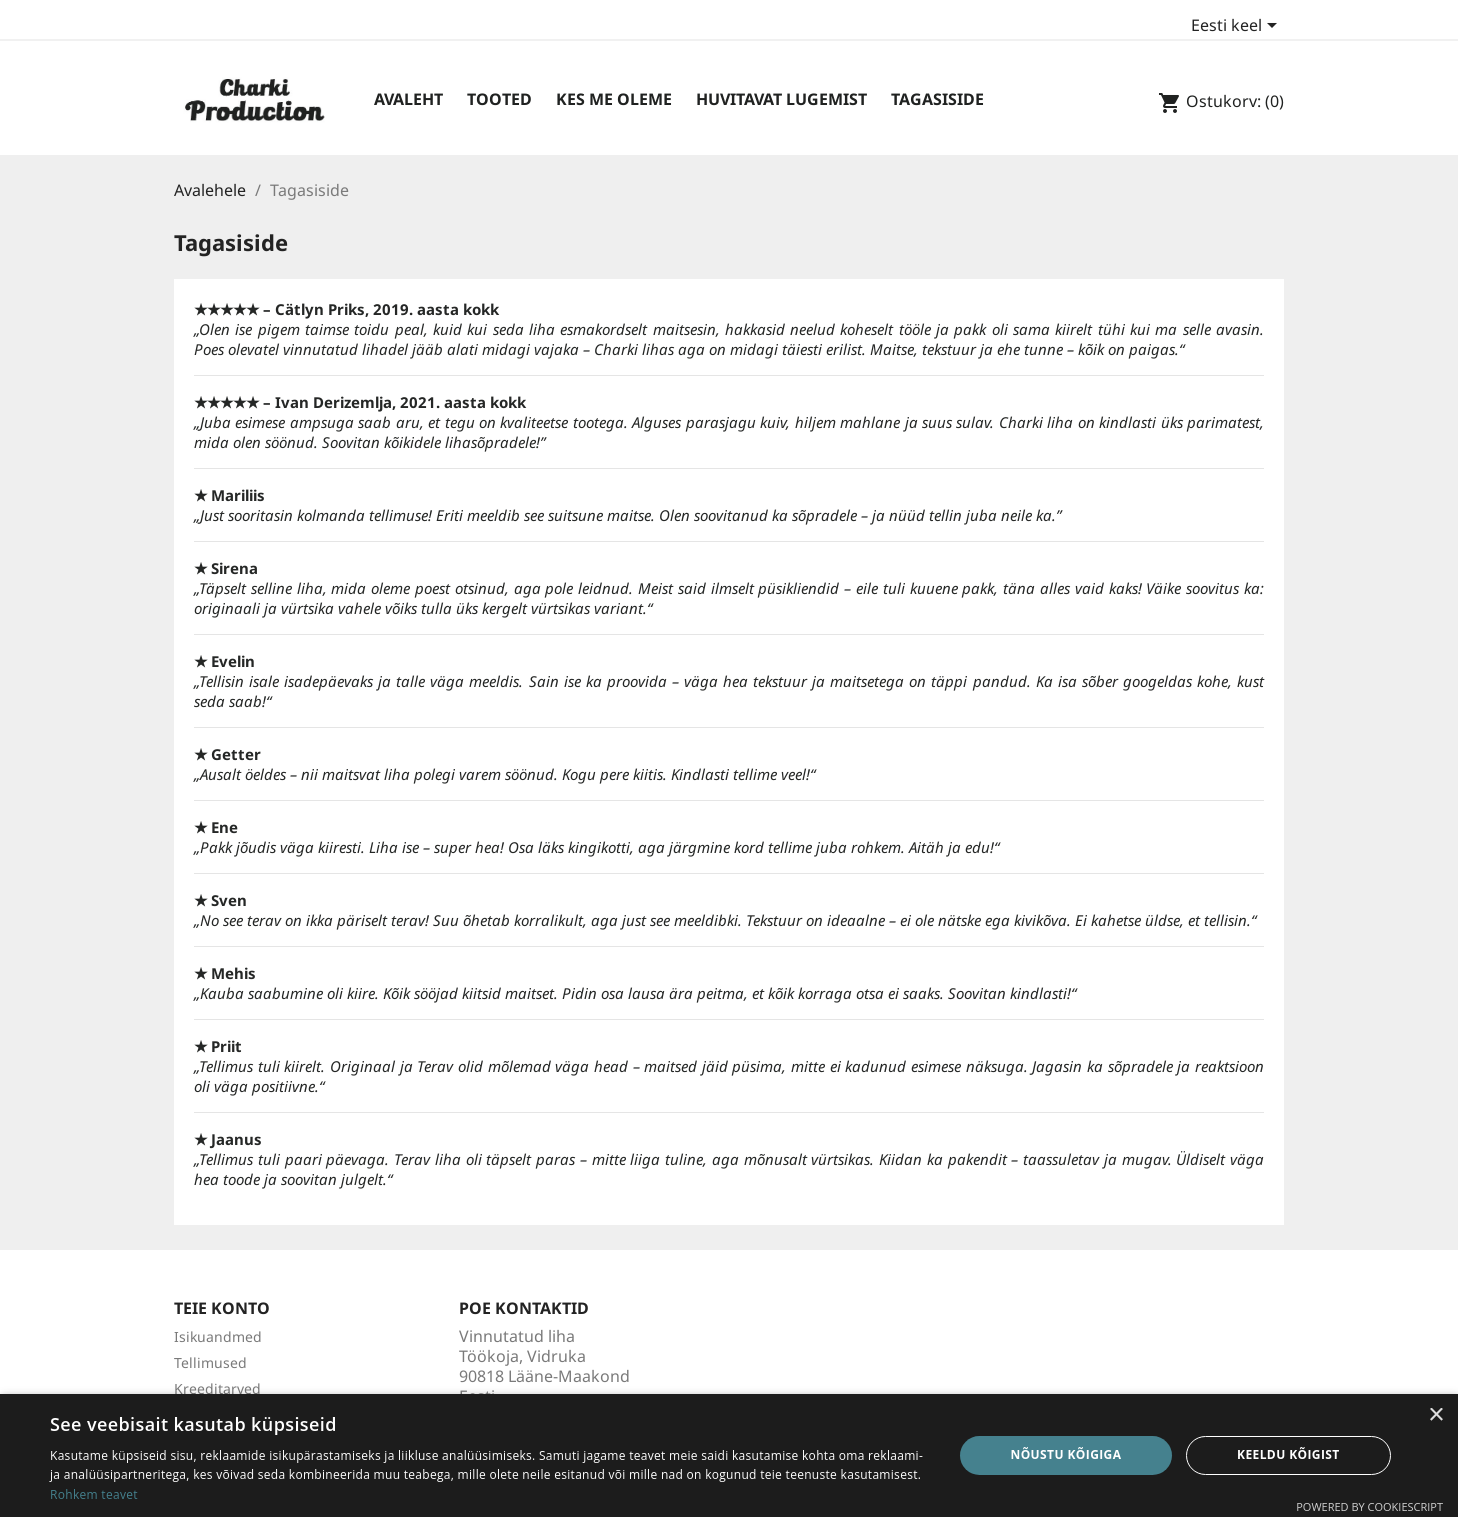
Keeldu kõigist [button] (1288, 1454)
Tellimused (210, 1362)
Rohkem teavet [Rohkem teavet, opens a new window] (94, 1494)
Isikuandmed (218, 1336)
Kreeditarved (217, 1388)
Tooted (499, 99)
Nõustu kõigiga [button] (1066, 1454)
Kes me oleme (614, 99)
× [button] (1435, 1415)
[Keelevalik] (1237, 27)
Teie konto (222, 1308)
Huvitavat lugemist (781, 99)
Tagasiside (937, 99)
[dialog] (729, 1455)
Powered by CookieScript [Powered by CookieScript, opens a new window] (1369, 1506)
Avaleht (408, 99)
